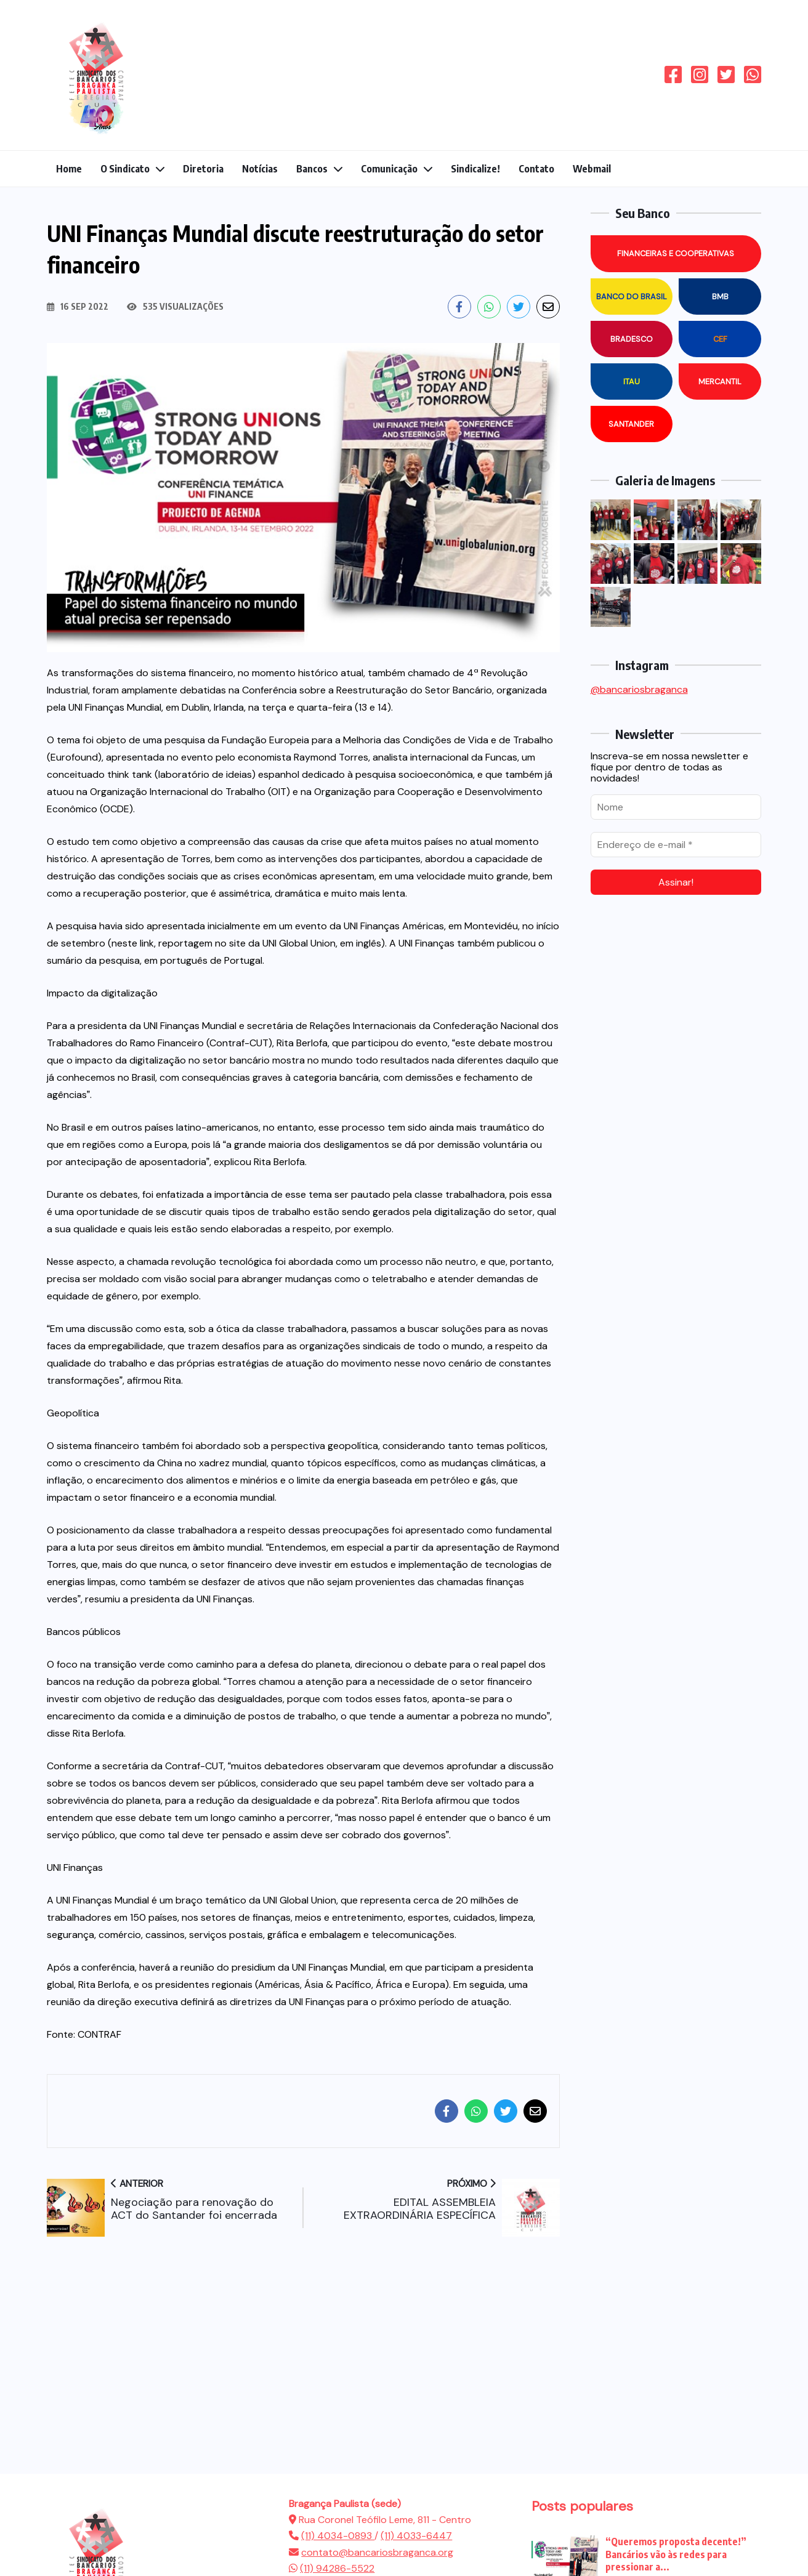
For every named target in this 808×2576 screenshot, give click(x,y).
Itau (631, 381)
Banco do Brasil (631, 296)
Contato (536, 169)
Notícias (260, 169)
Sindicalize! (475, 169)
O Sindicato (125, 169)
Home (69, 169)
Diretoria (203, 169)
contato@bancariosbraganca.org (377, 2552)
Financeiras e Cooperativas (675, 253)
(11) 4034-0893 (337, 2535)
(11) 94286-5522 (337, 2568)
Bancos (312, 169)
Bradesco (631, 339)
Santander (631, 424)
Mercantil (719, 381)
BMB (720, 296)
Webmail (592, 169)
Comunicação (389, 169)
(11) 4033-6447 (416, 2535)
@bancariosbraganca (639, 689)
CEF (720, 339)
